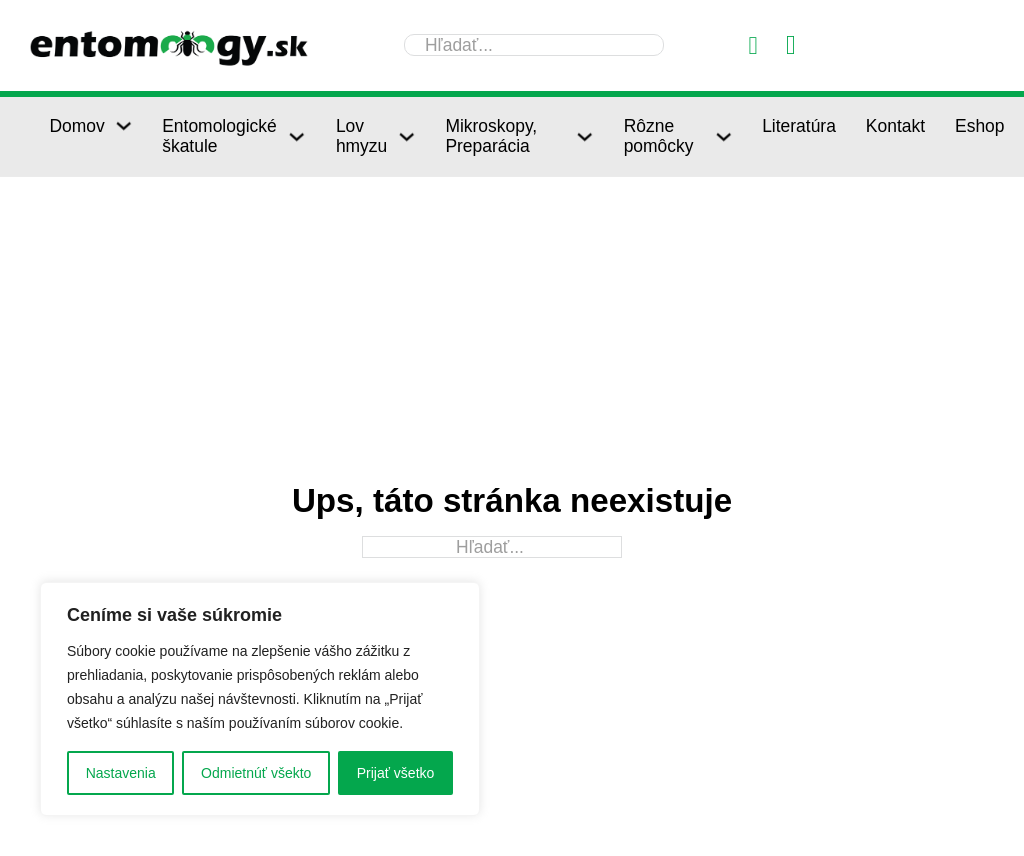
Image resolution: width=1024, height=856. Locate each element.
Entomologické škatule (219, 136)
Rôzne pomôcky (659, 136)
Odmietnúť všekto (256, 773)
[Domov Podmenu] (123, 125)
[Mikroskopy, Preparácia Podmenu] (584, 136)
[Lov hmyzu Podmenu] (406, 136)
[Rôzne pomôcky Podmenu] (723, 136)
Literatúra (799, 126)
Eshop (980, 126)
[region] (260, 699)
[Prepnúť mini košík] (791, 45)
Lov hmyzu (361, 136)
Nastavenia (121, 773)
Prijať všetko (396, 773)
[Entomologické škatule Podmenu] (296, 136)
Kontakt (895, 126)
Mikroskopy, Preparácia (491, 136)
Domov (76, 126)
